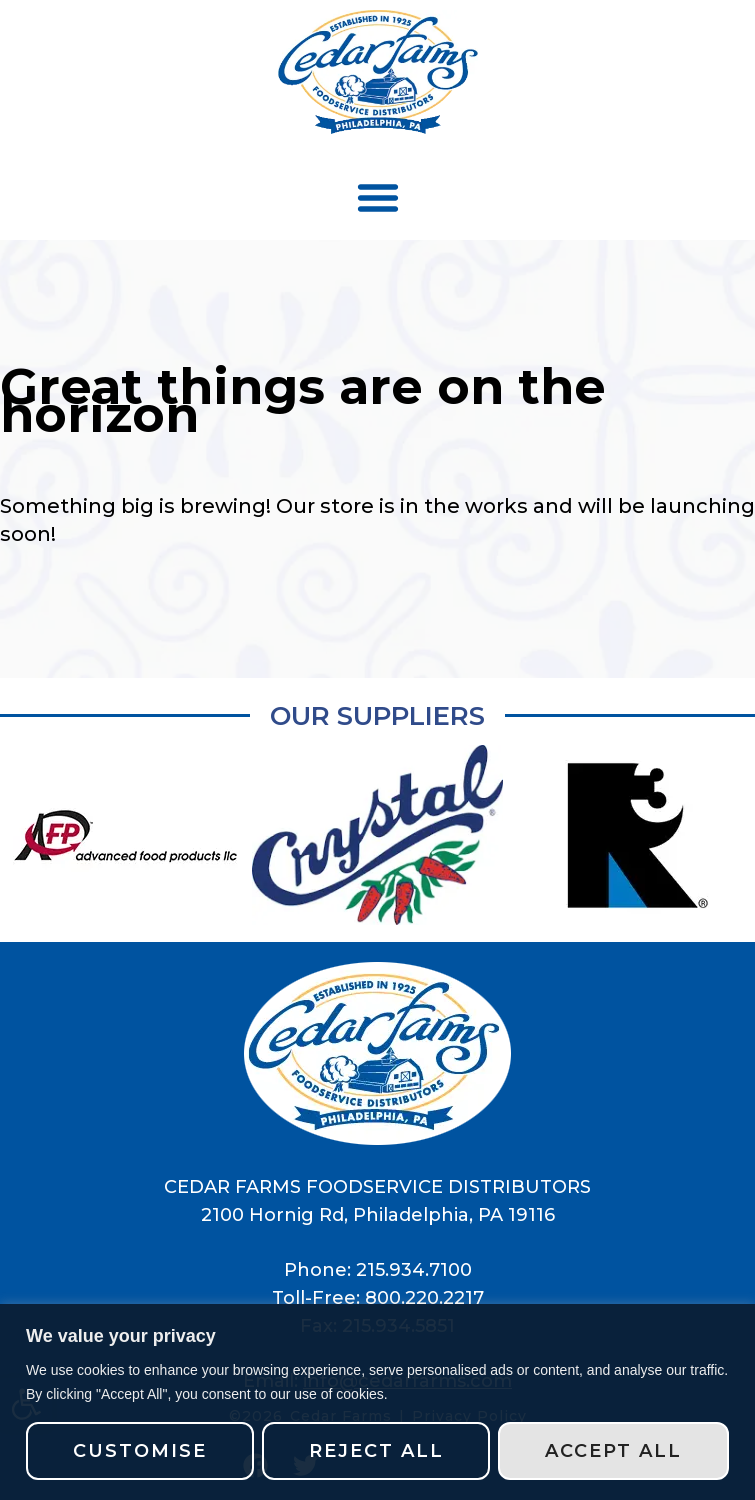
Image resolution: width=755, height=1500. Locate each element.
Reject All (376, 1451)
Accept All (613, 1451)
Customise (140, 1451)
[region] (377, 1402)
